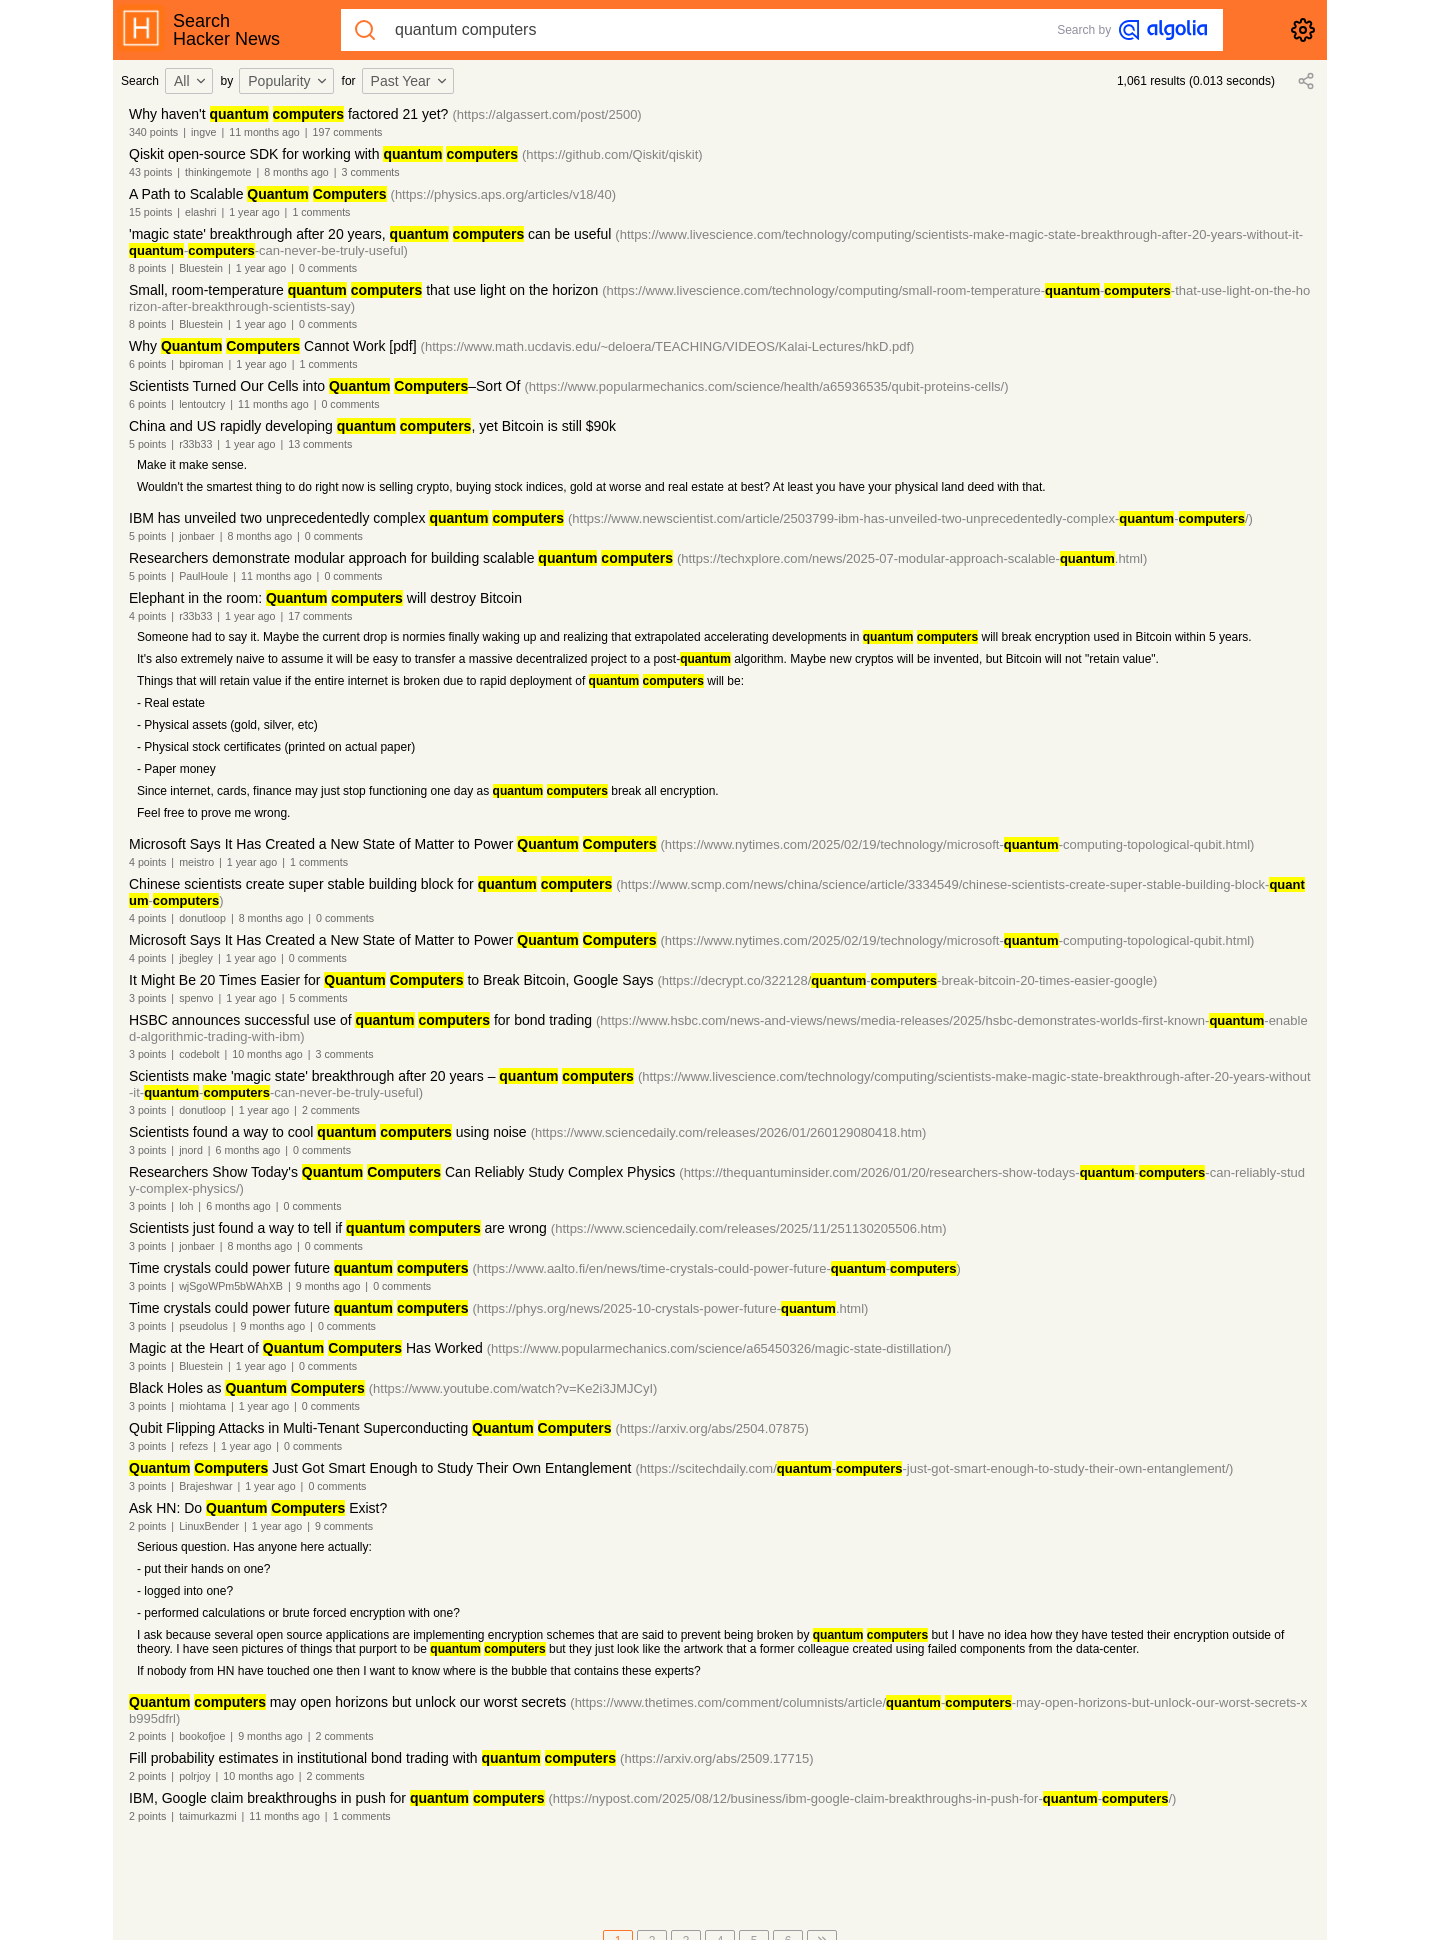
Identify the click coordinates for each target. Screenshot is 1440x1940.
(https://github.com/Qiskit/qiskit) (612, 154)
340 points (153, 132)
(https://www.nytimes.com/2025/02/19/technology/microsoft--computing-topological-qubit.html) (958, 844)
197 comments (348, 132)
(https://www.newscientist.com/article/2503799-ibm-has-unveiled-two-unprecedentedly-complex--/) (910, 518)
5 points (147, 444)
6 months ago (248, 1150)
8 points (147, 268)
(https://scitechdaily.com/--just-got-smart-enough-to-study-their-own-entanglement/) (934, 1468)
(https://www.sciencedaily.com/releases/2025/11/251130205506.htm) (749, 1228)
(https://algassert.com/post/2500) (546, 114)
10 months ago (267, 1054)
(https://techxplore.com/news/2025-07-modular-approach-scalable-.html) (912, 558)
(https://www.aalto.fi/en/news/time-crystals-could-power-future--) (716, 1268)
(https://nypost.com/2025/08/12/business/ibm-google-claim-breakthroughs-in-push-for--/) (863, 1798)
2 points (147, 1526)
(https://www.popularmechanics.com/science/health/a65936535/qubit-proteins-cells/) (766, 386)
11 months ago (264, 132)
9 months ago (328, 1286)
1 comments (321, 212)
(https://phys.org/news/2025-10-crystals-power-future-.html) (670, 1308)
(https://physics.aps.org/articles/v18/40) (503, 194)
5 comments (318, 998)
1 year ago (254, 212)
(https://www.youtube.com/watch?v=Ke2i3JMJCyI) (513, 1388)
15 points (150, 212)
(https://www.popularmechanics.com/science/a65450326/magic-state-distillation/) (719, 1348)
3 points (147, 998)
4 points (147, 616)
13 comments (320, 444)
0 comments (328, 268)
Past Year (410, 81)
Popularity (288, 81)
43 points (150, 172)
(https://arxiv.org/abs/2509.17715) (716, 1758)
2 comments (331, 1110)
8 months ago (296, 172)
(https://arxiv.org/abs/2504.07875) (711, 1428)
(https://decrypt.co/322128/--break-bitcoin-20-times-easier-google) (907, 980)
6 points (147, 364)
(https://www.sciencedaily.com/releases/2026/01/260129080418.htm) (729, 1132)
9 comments (344, 1526)
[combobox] (192, 81)
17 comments (320, 616)
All (191, 81)
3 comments (371, 172)
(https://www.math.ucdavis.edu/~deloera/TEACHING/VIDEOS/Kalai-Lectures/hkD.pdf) (668, 346)
